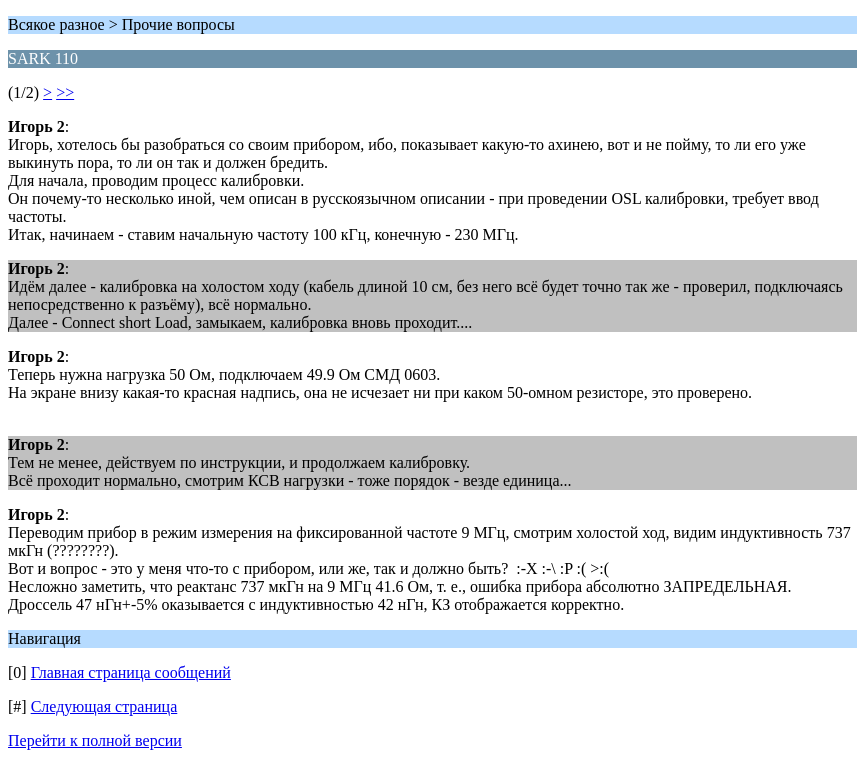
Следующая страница (104, 706)
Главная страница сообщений (131, 672)
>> (65, 92)
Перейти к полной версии (95, 740)
